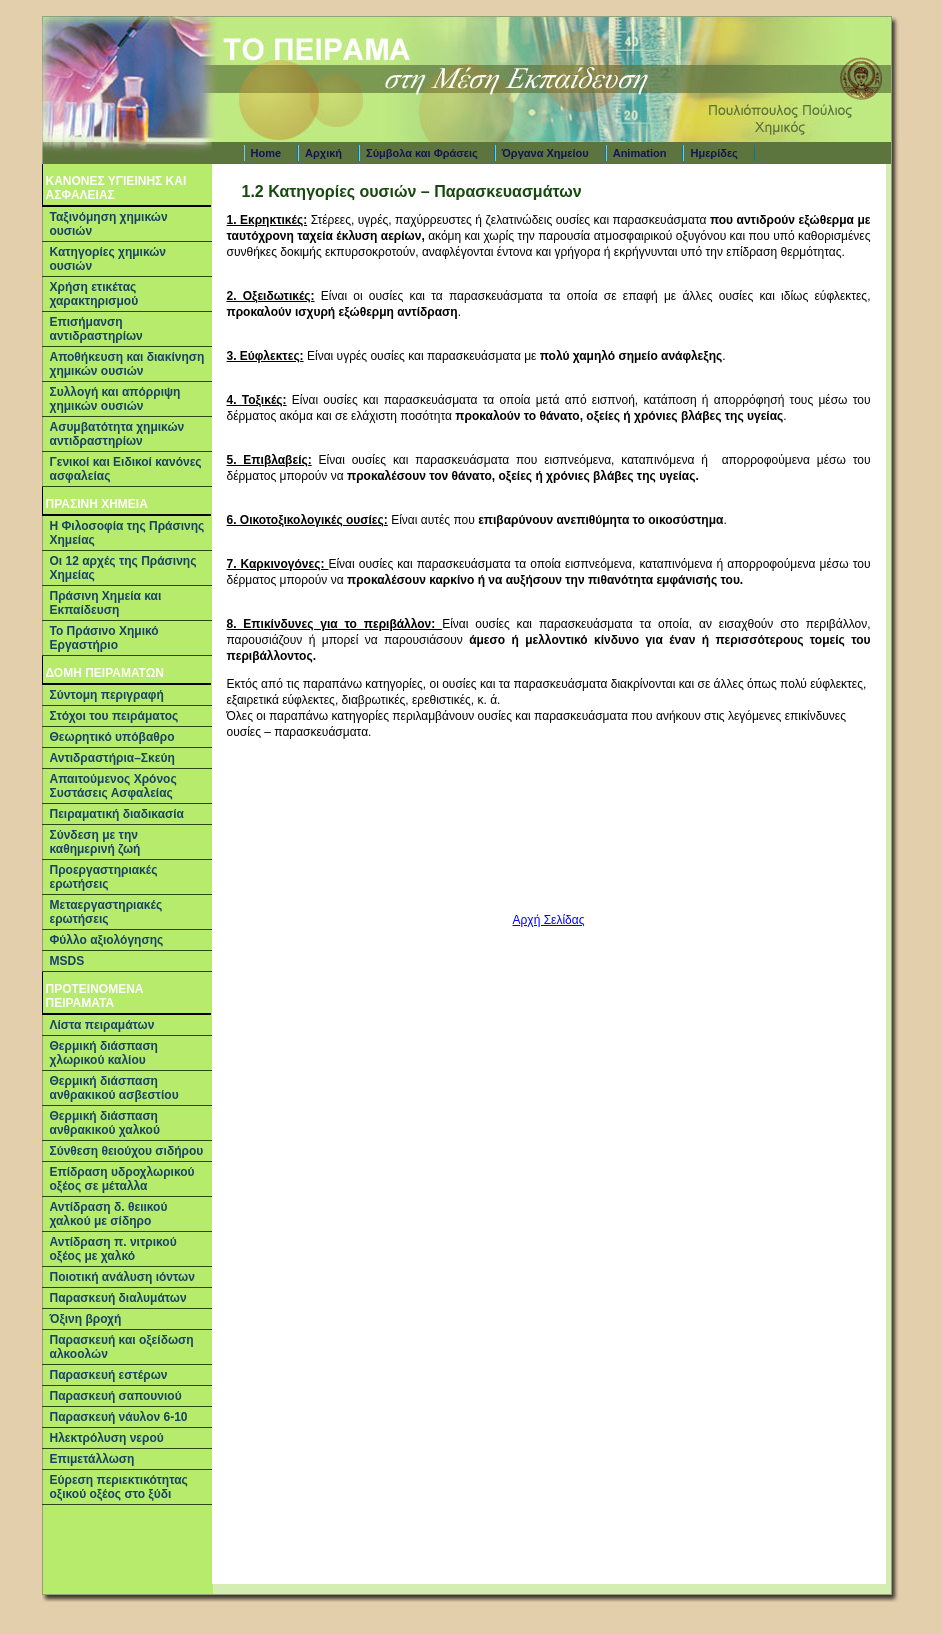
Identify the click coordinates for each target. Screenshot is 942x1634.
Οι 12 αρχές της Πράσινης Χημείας (123, 568)
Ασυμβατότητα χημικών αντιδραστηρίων (117, 434)
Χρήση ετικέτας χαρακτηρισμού (94, 294)
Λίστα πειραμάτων (102, 1025)
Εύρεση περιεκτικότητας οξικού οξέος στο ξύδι (119, 1487)
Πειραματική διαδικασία (117, 814)
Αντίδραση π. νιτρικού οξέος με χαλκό (113, 1249)
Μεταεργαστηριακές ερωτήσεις (106, 912)
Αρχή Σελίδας (549, 920)
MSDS (67, 961)
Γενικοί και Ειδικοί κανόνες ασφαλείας (126, 469)
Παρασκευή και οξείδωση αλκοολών (122, 1347)
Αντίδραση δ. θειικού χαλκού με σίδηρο (109, 1214)
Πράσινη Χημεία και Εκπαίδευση (106, 603)
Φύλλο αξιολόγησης (107, 940)
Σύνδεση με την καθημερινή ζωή (95, 842)
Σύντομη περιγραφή (107, 695)
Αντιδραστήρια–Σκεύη (112, 758)
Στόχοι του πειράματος (114, 716)
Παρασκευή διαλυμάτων (118, 1298)
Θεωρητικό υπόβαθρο (112, 737)
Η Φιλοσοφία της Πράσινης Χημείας (127, 533)
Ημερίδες (713, 153)
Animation (640, 153)
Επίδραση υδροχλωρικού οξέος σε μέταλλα (122, 1179)
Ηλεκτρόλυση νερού (107, 1438)
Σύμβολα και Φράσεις (422, 153)
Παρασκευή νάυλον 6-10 (119, 1417)
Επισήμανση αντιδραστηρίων (96, 329)
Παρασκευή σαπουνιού (116, 1396)
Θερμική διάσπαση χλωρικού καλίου (104, 1053)
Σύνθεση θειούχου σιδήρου (127, 1151)
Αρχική (323, 153)
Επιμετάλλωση (92, 1459)
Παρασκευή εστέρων (109, 1375)
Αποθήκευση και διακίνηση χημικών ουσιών (127, 364)
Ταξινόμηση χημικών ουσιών (109, 224)
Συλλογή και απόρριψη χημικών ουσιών (115, 399)
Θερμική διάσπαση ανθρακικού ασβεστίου (114, 1088)
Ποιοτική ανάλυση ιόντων (122, 1277)
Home (266, 153)
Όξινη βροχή (86, 1319)
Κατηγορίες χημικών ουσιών (108, 259)
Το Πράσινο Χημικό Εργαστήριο (104, 638)
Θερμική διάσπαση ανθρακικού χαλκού (105, 1123)
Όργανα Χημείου (545, 153)
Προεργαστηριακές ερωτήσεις (104, 877)
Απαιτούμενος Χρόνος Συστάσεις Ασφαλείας (113, 786)
